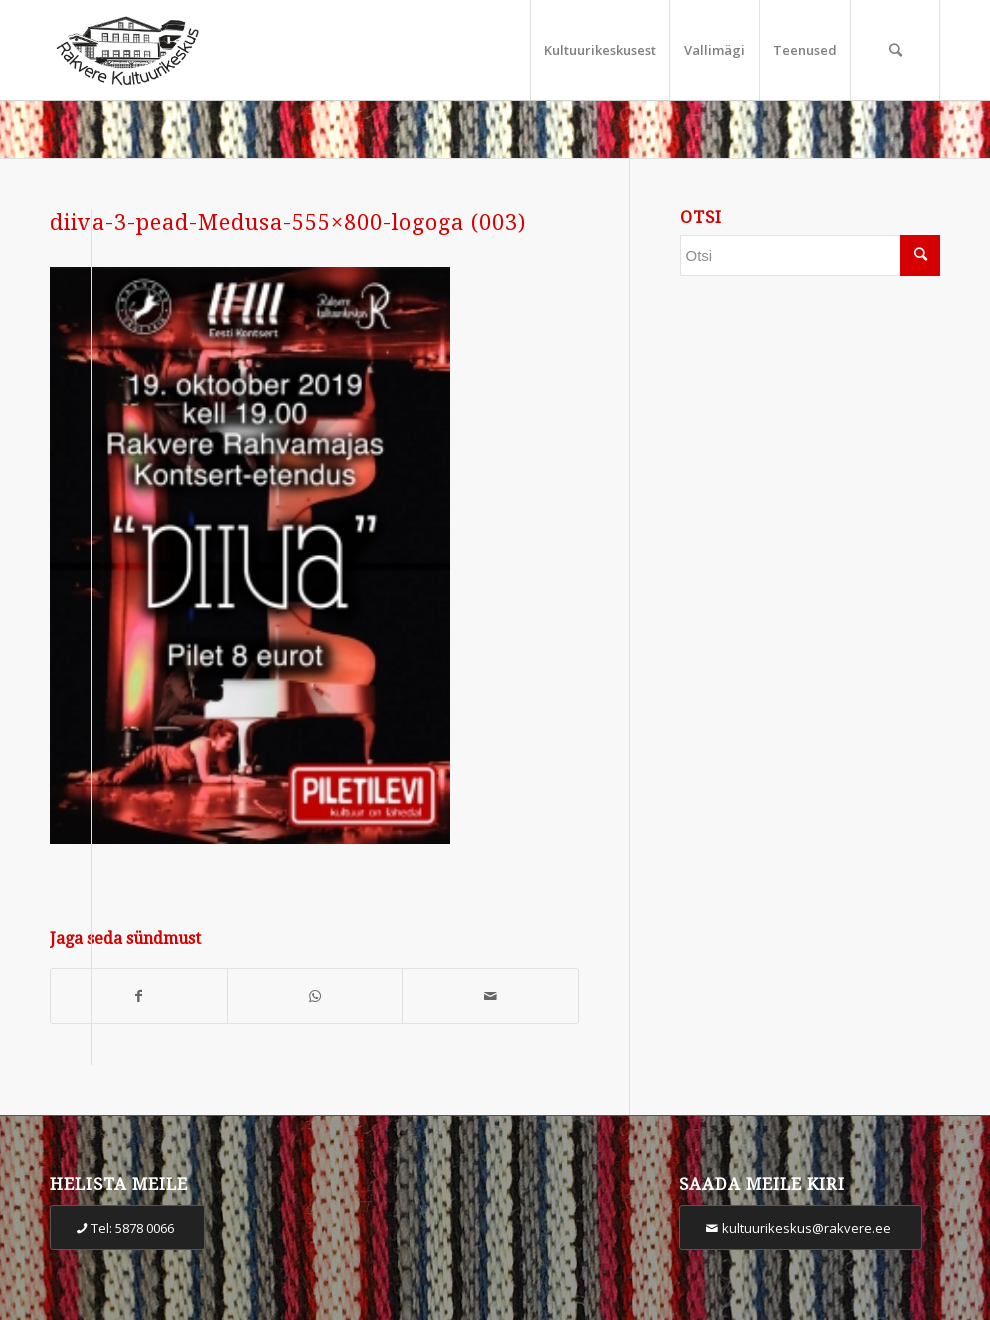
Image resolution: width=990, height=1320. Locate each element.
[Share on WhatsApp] (315, 996)
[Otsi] (895, 50)
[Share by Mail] (490, 996)
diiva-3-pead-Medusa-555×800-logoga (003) (288, 222)
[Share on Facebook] (139, 996)
